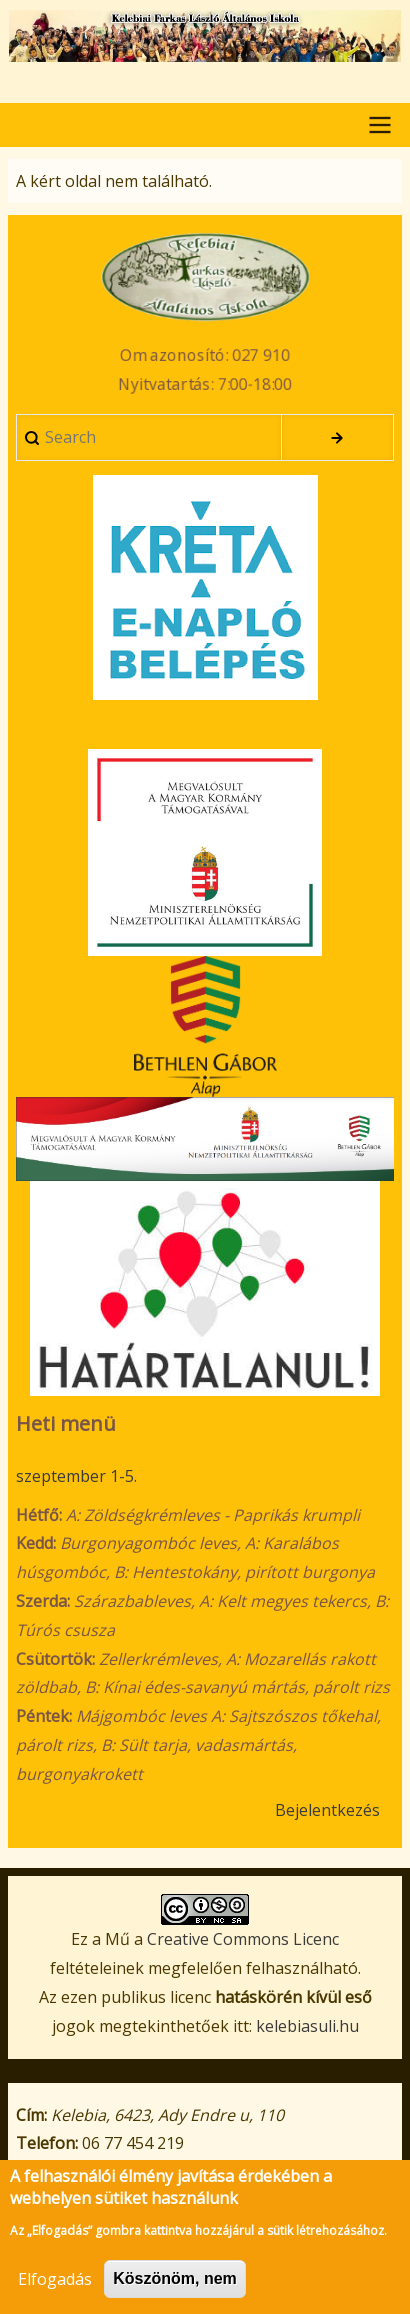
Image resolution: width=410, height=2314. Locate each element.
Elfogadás (55, 2289)
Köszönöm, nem (175, 2288)
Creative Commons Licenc (243, 1939)
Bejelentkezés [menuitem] (327, 1810)
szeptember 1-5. (76, 1476)
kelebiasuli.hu (307, 2026)
